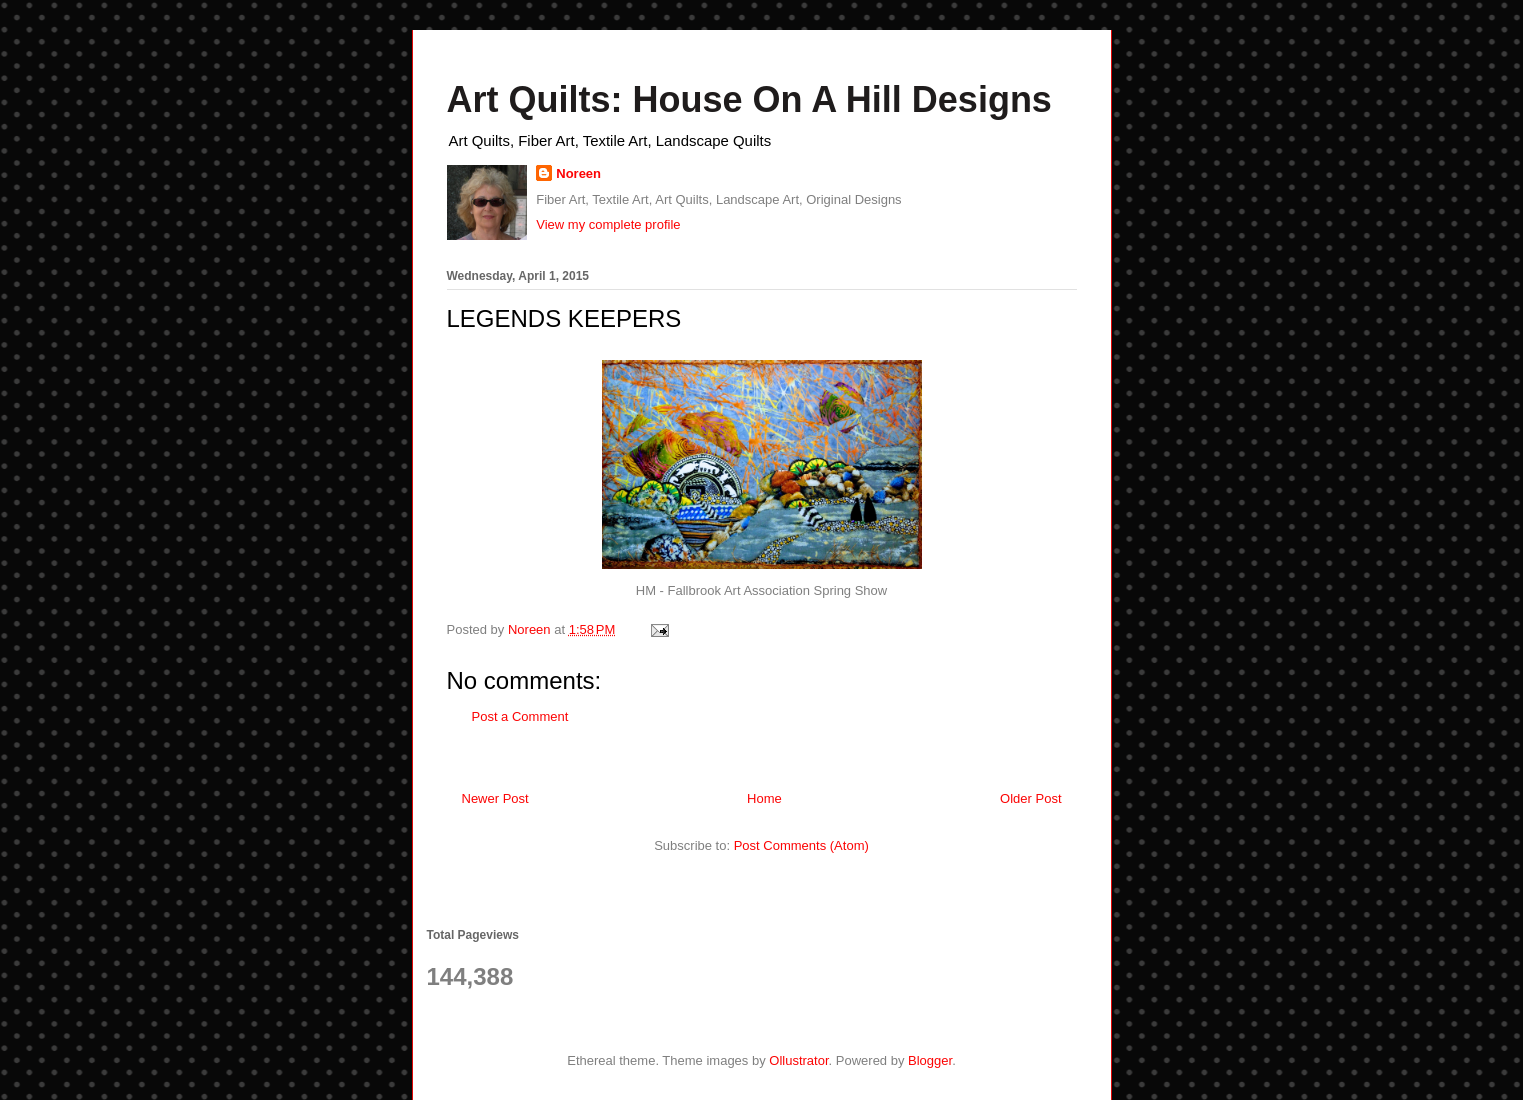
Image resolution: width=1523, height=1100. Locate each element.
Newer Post (495, 798)
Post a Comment (520, 716)
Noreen (578, 173)
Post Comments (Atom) (801, 845)
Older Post (1030, 798)
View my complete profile (608, 224)
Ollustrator (798, 1060)
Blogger (930, 1060)
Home (764, 798)
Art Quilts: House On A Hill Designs (749, 99)
